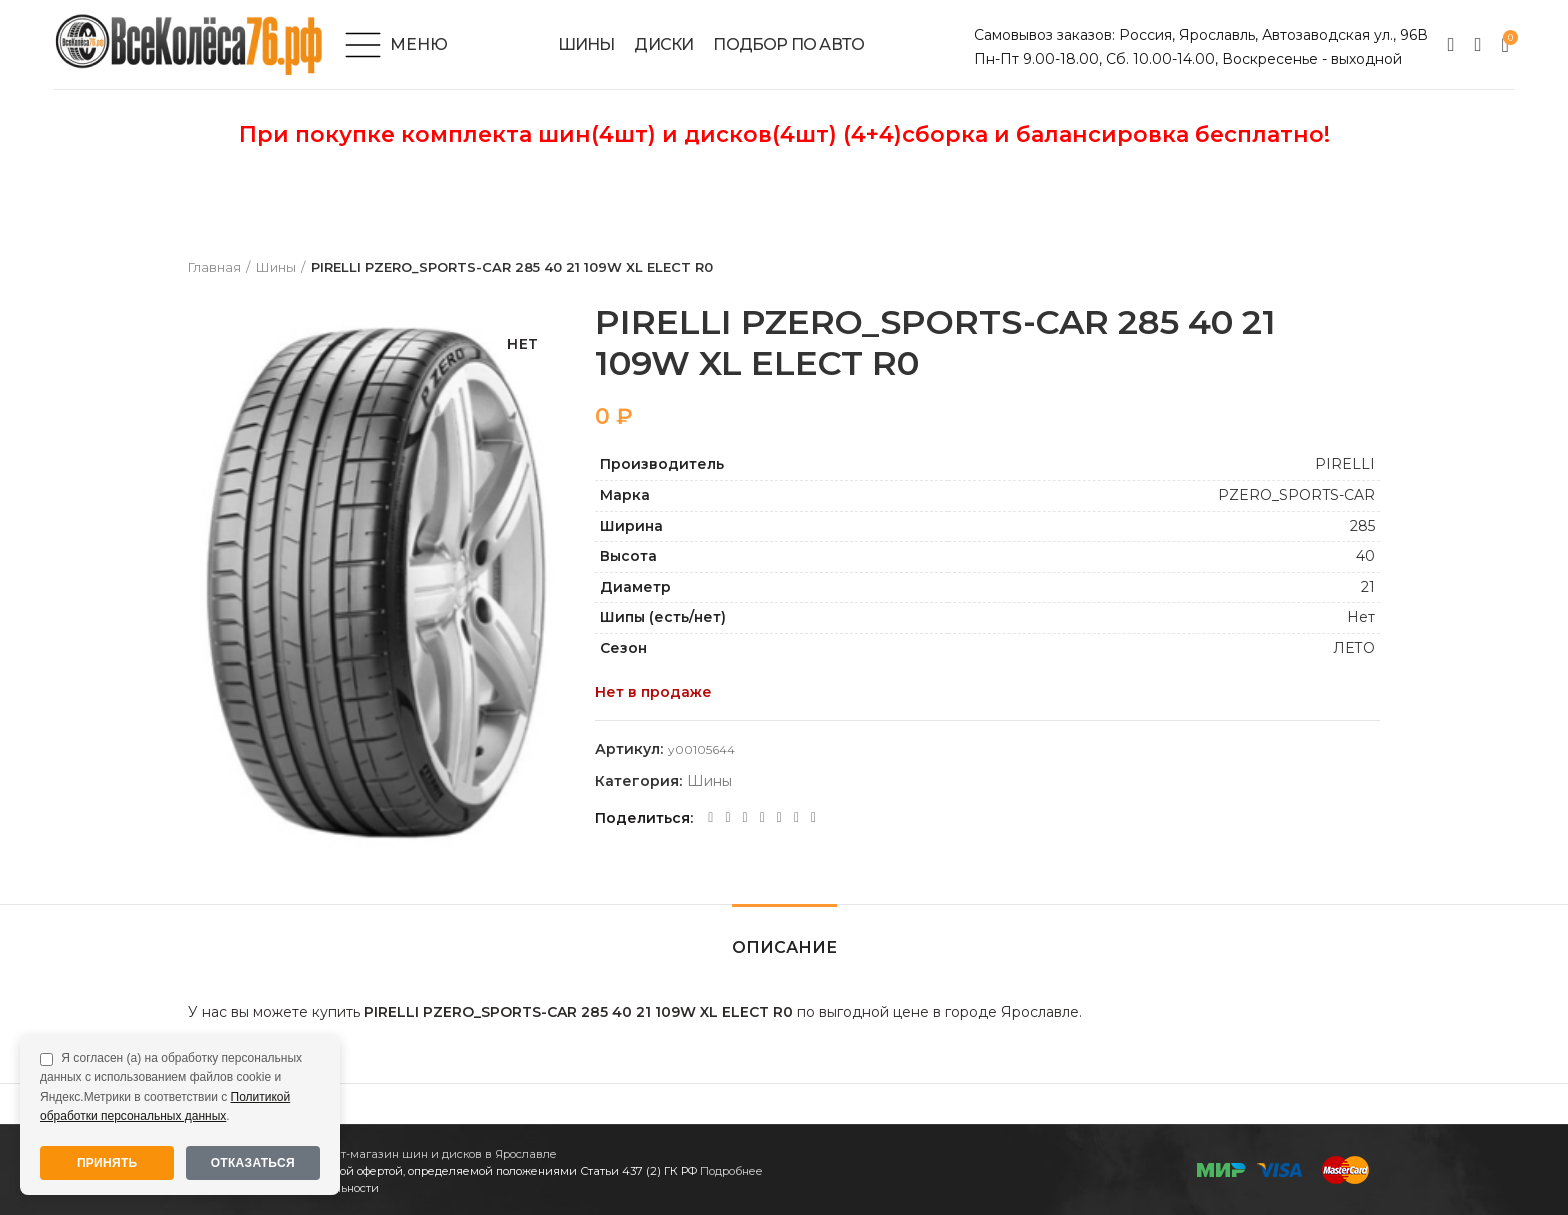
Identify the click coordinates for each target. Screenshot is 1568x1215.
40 (1365, 556)
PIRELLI (1345, 464)
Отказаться (253, 1163)
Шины (276, 267)
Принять (107, 1163)
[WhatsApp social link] (762, 818)
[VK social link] (779, 818)
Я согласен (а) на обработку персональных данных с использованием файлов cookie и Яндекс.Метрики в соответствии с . (171, 1087)
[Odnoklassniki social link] (745, 818)
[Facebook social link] (710, 818)
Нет (1361, 617)
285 (1362, 526)
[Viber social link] (813, 818)
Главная (214, 267)
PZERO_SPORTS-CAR (1296, 495)
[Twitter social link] (727, 818)
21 (1368, 587)
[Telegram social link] (796, 818)
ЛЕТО (1354, 648)
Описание (784, 947)
